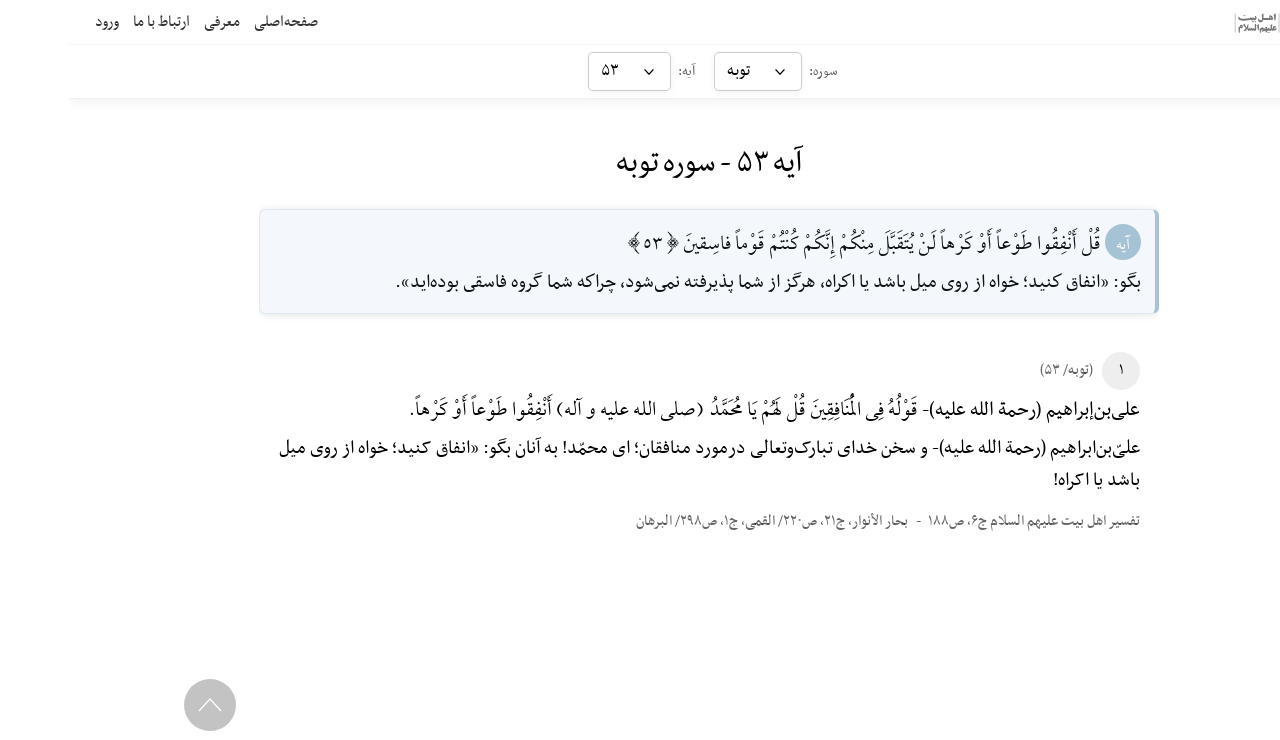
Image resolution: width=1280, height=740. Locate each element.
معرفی (153, 22)
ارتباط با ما (92, 22)
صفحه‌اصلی (217, 22)
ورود (38, 22)
